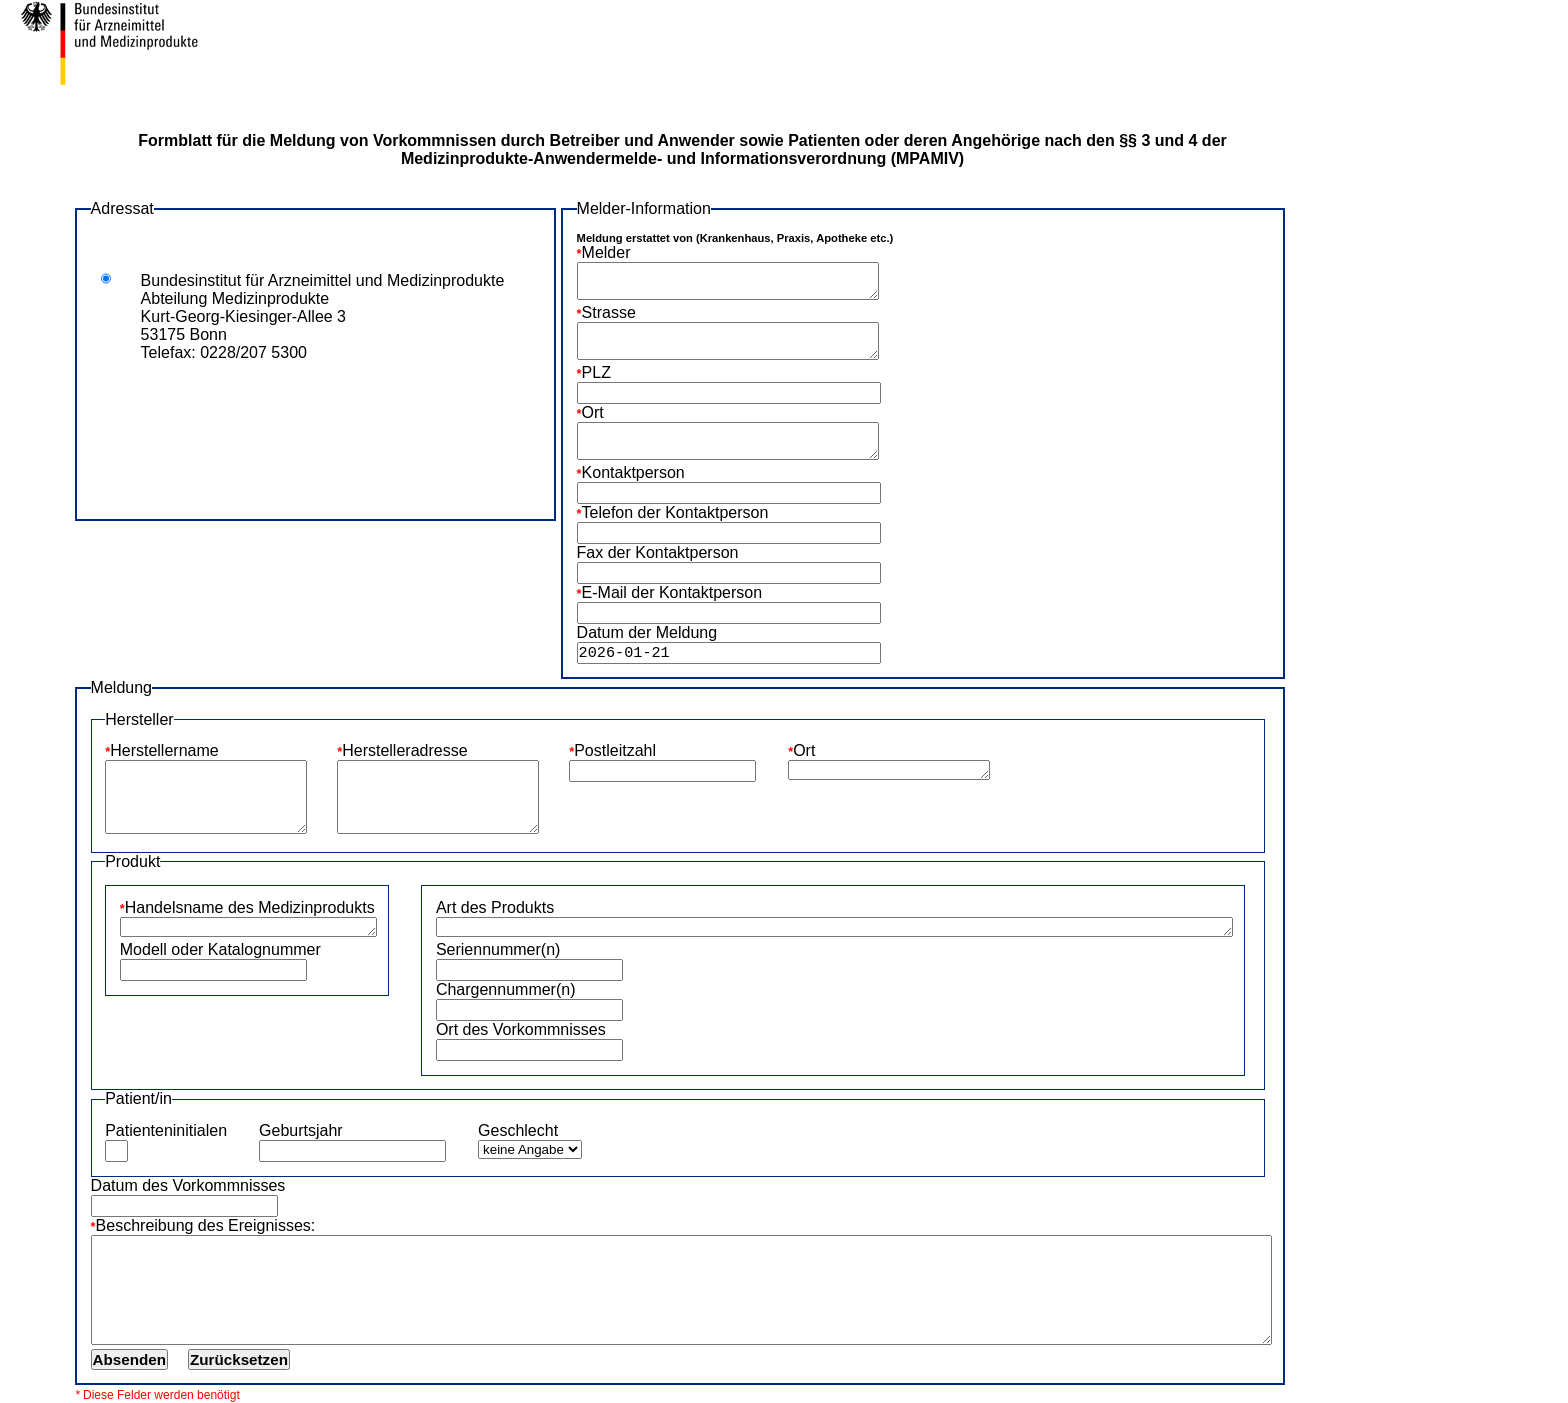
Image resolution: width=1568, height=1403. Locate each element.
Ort (593, 412)
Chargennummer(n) (506, 989)
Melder (606, 252)
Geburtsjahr (301, 1130)
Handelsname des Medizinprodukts (250, 907)
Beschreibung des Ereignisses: (206, 1225)
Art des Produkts (495, 907)
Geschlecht (518, 1130)
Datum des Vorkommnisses (188, 1185)
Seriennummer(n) (498, 949)
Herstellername (164, 750)
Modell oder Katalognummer (220, 949)
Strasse (609, 312)
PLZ (596, 372)
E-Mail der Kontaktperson (672, 592)
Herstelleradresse (404, 750)
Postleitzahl (615, 750)
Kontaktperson (633, 472)
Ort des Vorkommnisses (521, 1029)
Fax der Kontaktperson (658, 552)
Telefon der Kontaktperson (675, 512)
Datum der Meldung (647, 632)
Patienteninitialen (166, 1130)
